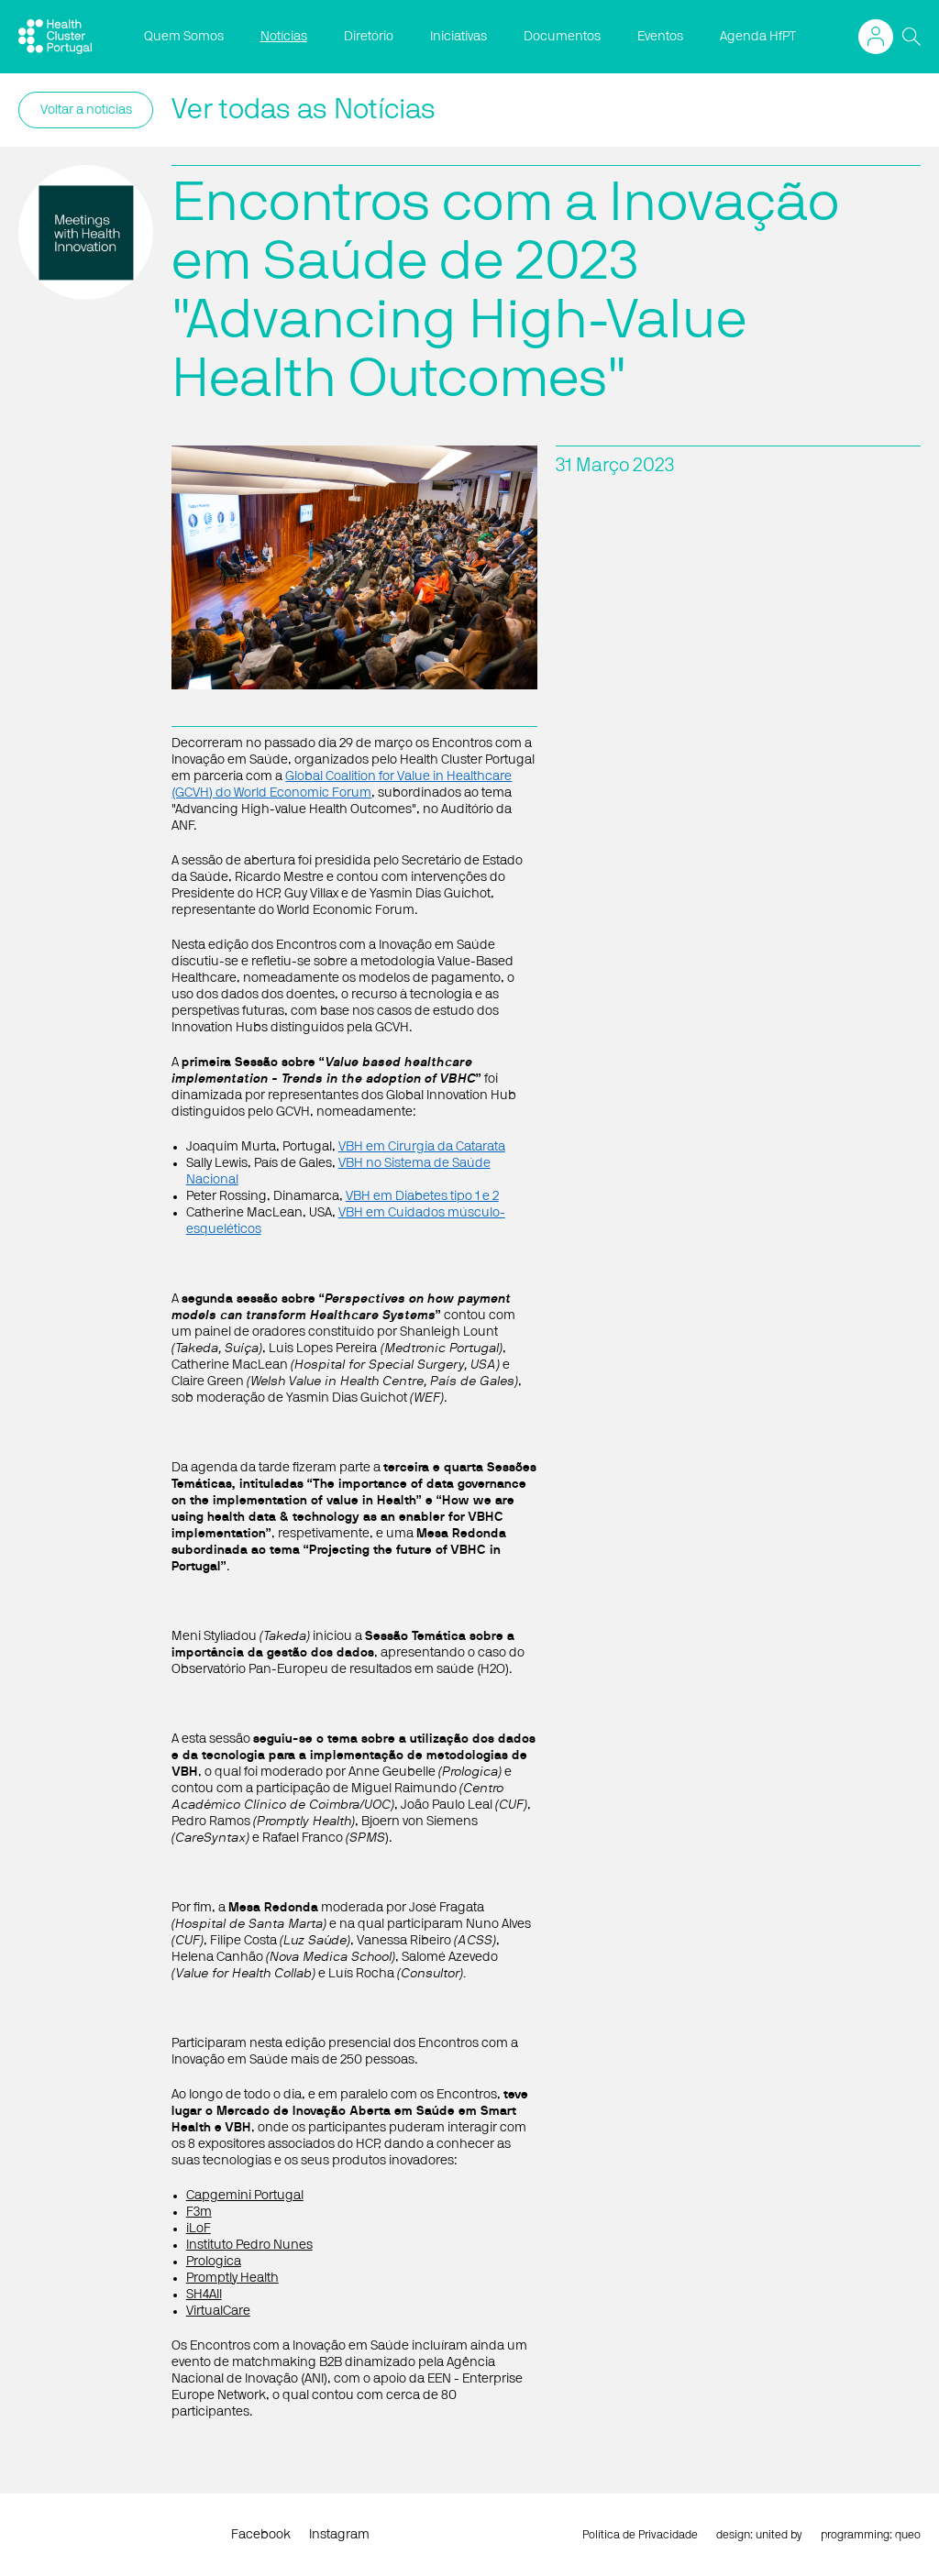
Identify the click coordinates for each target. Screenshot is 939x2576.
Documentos (562, 36)
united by (779, 2534)
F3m (199, 2212)
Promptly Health (232, 2278)
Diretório (368, 36)
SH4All (204, 2294)
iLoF (198, 2228)
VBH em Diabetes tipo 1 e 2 (422, 1196)
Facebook (261, 2534)
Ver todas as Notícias (303, 110)
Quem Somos (184, 36)
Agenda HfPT (758, 36)
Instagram (339, 2534)
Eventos (660, 36)
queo (908, 2534)
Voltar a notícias (86, 110)
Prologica (213, 2261)
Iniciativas (458, 36)
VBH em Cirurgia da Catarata (421, 1146)
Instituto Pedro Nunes (249, 2245)
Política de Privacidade (640, 2534)
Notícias (283, 36)
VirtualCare (218, 2311)
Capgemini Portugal (245, 2195)
